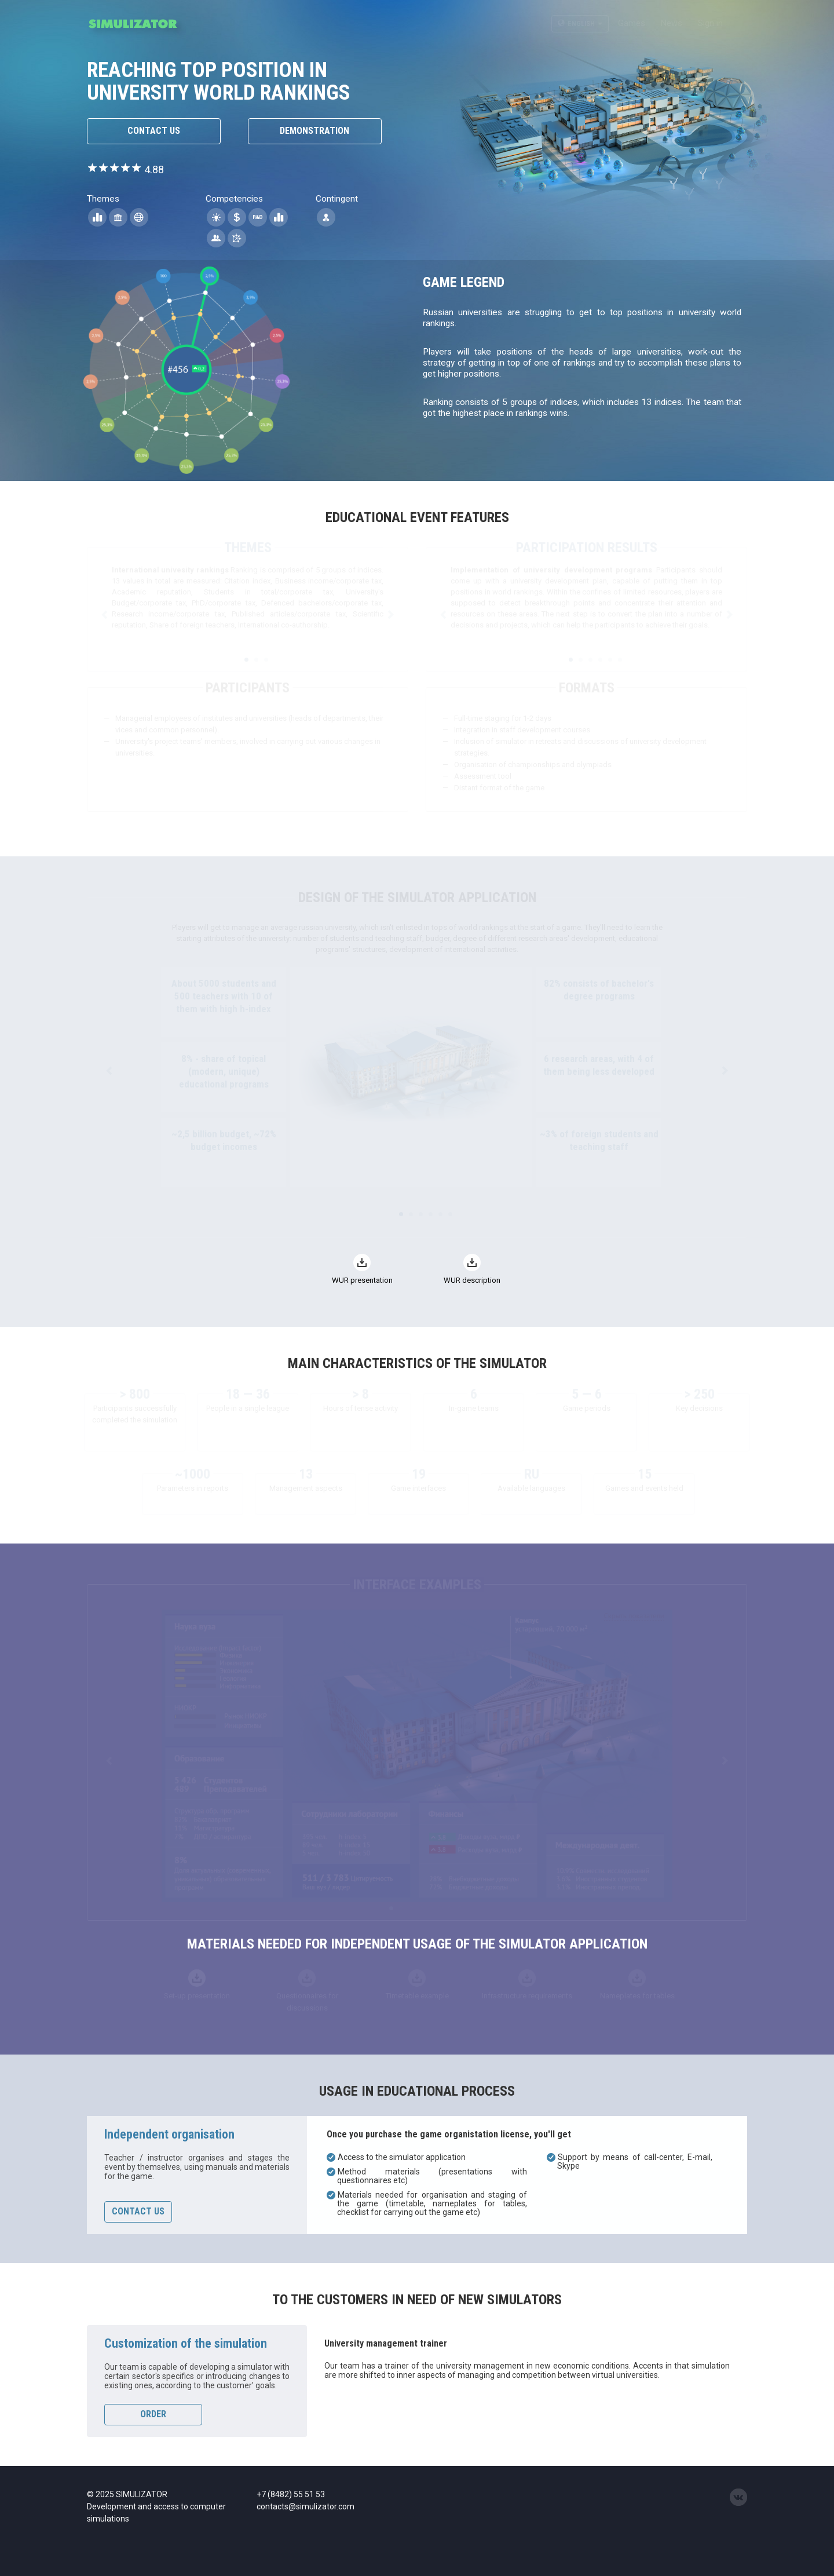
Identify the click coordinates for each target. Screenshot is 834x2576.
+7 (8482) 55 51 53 (291, 2494)
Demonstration (314, 130)
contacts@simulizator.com (305, 2506)
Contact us (153, 130)
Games (631, 23)
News (671, 23)
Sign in (710, 23)
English (580, 24)
